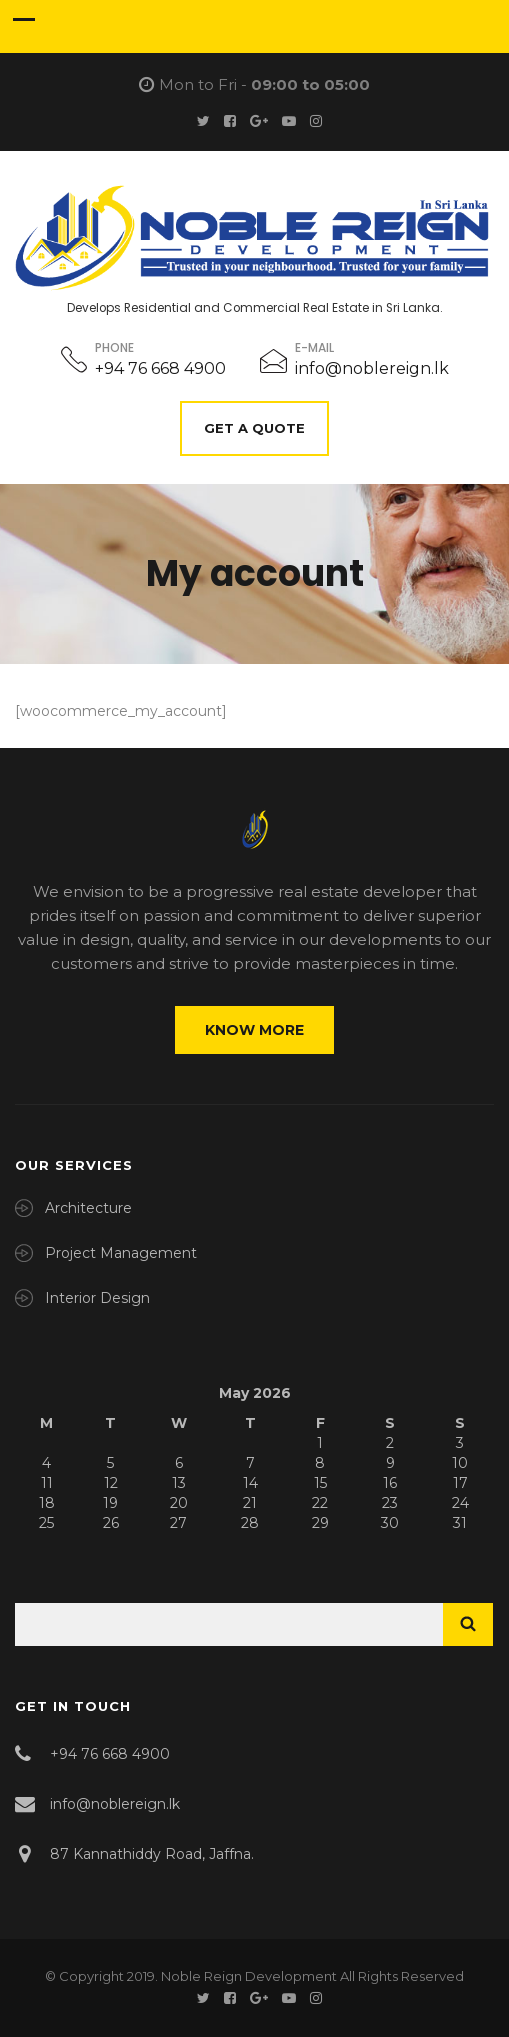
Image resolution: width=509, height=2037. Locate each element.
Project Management (121, 1253)
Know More (254, 1030)
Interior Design (97, 1298)
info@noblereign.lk (372, 368)
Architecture (88, 1208)
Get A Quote (254, 428)
